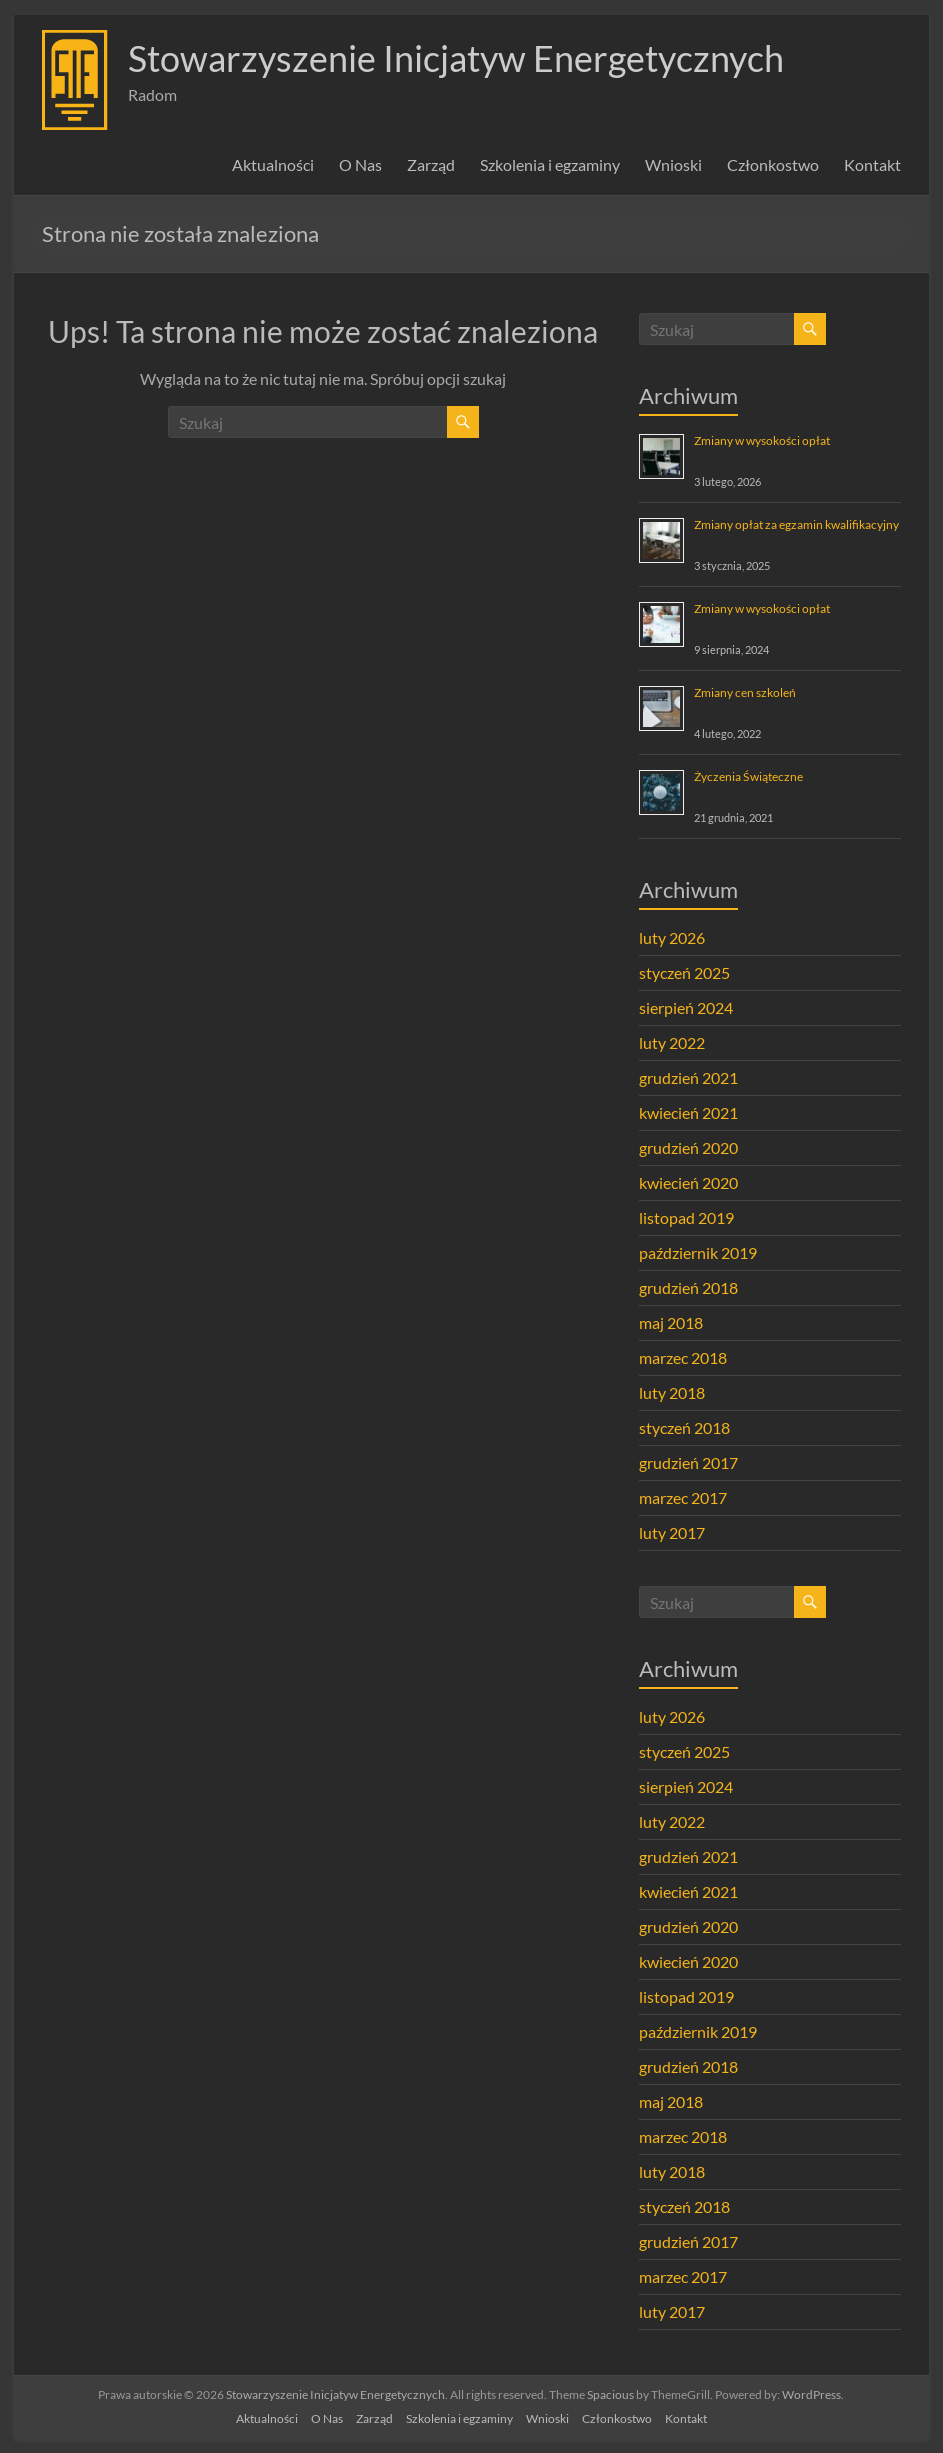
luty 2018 (672, 1392)
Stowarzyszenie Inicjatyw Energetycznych (456, 58)
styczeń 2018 (684, 1427)
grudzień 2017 (688, 1462)
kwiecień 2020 (688, 1182)
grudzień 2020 (688, 1147)
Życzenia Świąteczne (748, 776)
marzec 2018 (683, 1357)
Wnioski (673, 164)
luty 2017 (672, 1532)
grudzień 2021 (688, 1077)
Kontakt (872, 164)
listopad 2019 (686, 1217)
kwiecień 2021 (688, 1112)
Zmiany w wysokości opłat (762, 440)
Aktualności (273, 164)
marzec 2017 (683, 1497)
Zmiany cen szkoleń (745, 692)
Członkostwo (773, 164)
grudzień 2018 (688, 1287)
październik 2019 (698, 1252)
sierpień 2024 (686, 1007)
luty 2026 (672, 937)
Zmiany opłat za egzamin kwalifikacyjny (796, 524)
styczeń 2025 (684, 972)
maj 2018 (671, 1322)
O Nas (360, 164)
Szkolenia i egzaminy (550, 164)
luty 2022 (672, 1042)
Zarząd (431, 164)
